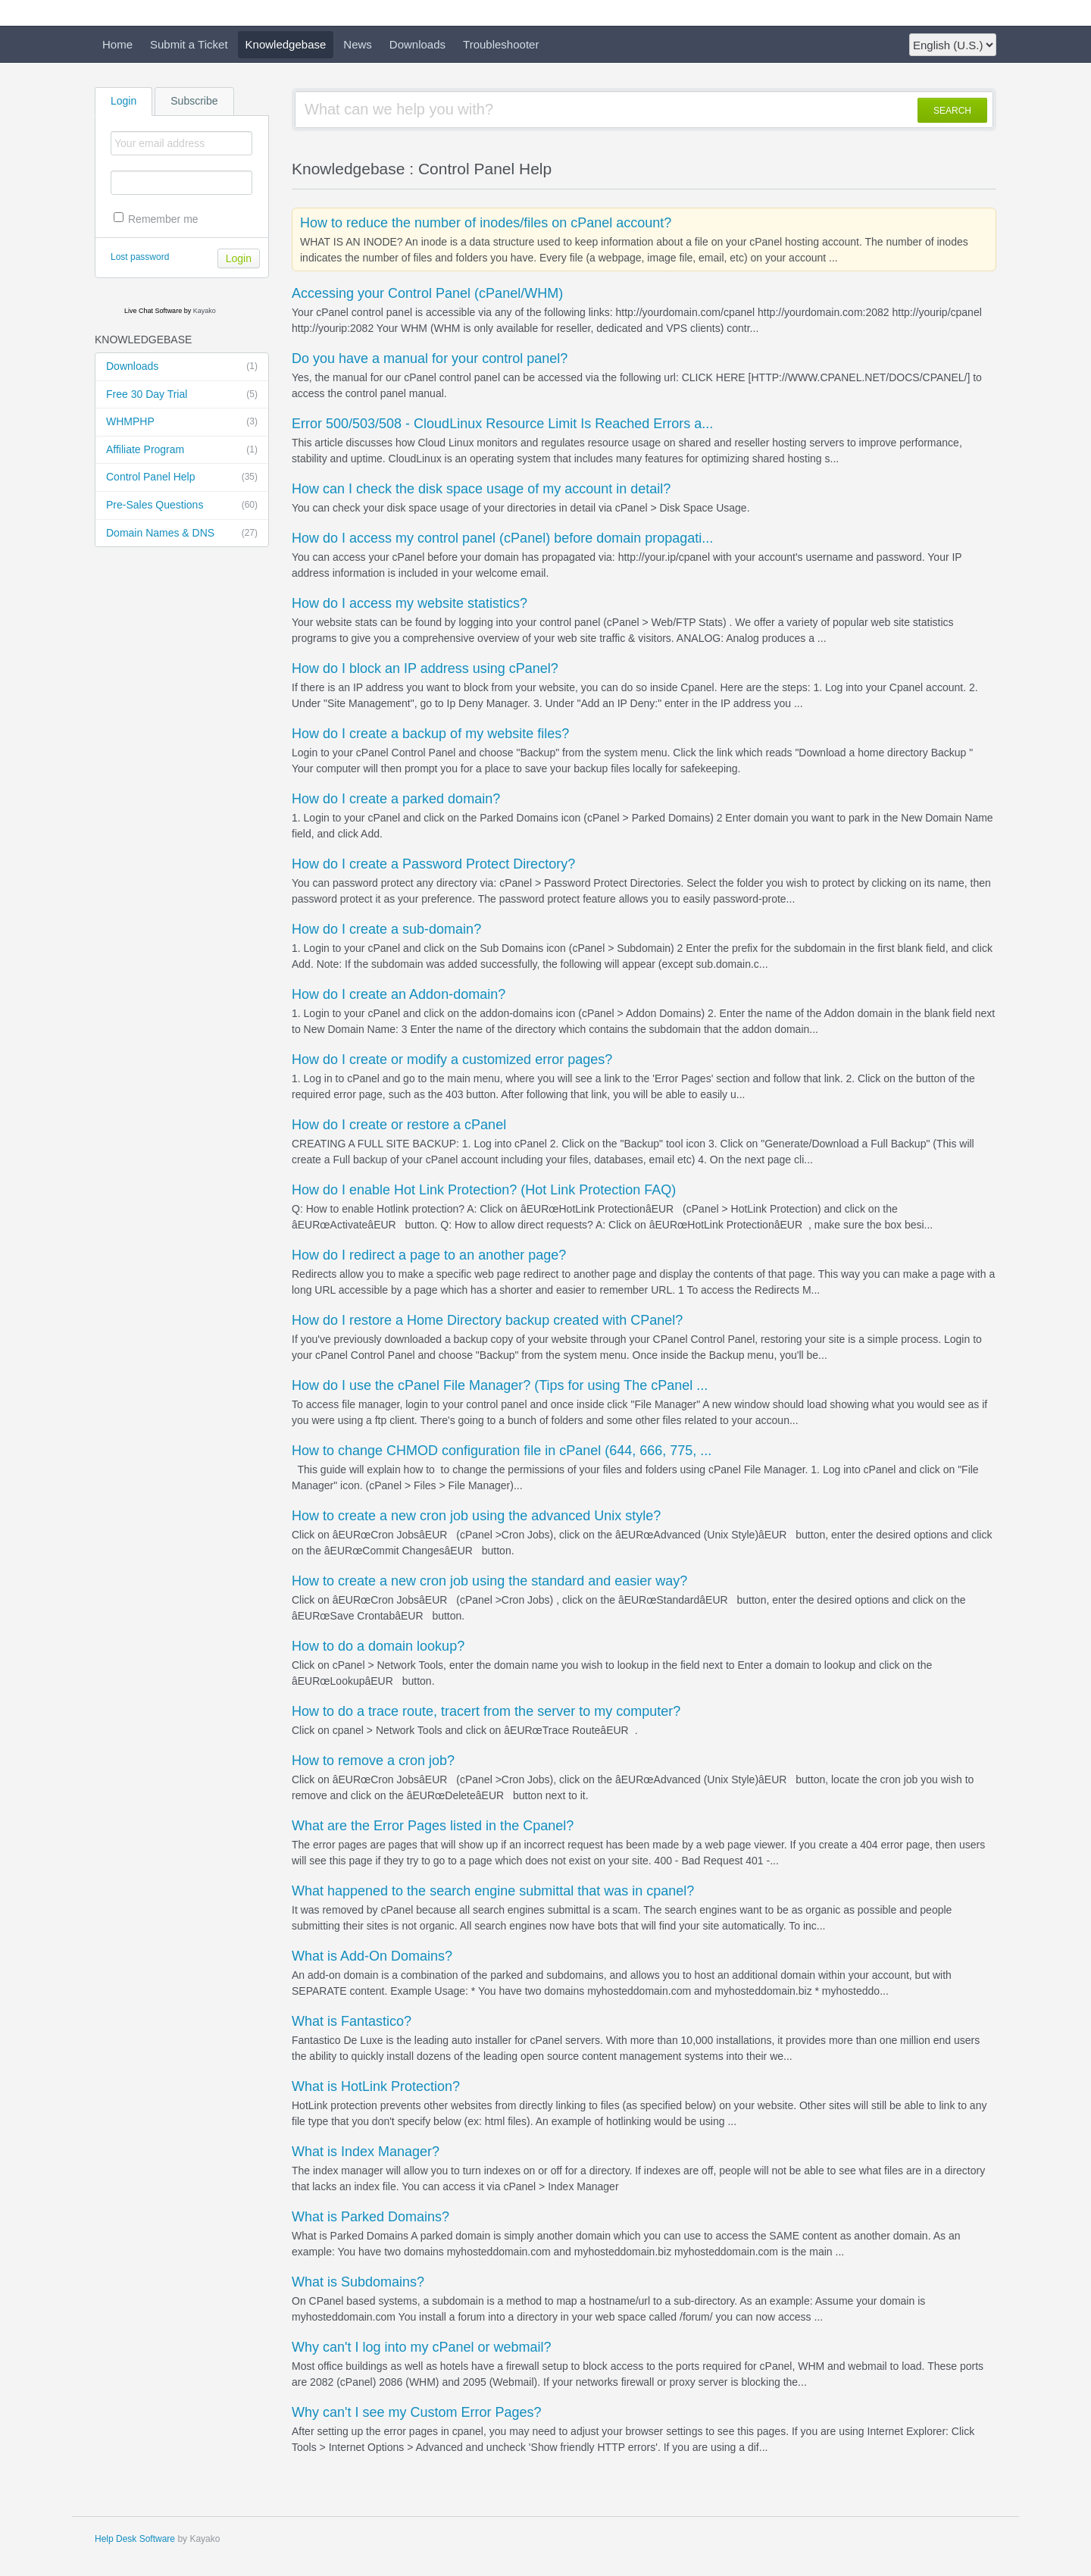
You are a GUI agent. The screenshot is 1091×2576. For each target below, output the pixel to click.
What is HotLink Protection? (376, 2086)
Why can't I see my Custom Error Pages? (417, 2412)
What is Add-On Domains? (372, 1956)
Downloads (417, 44)
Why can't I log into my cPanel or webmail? (422, 2347)
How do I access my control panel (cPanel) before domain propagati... (502, 538)
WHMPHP (182, 422)
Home (117, 44)
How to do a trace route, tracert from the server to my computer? (486, 1711)
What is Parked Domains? (370, 2217)
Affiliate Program (182, 450)
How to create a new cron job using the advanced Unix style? (476, 1516)
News (357, 44)
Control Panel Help (182, 477)
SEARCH (952, 110)
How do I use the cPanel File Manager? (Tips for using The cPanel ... (500, 1385)
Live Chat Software (153, 311)
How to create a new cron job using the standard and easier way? (489, 1581)
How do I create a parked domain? (396, 799)
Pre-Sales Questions (182, 505)
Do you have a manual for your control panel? (429, 358)
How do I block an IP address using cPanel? (425, 668)
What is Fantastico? (351, 2021)
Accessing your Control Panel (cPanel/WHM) (427, 293)
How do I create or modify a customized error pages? (452, 1059)
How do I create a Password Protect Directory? (433, 864)
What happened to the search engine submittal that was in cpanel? (493, 1891)
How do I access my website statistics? (409, 603)
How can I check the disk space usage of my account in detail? (481, 489)
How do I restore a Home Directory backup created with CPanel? (487, 1320)
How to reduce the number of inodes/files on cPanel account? (485, 223)
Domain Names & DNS (182, 533)
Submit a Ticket (189, 44)
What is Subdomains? (358, 2282)
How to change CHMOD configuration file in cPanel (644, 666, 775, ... (501, 1450)
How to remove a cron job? (373, 1760)
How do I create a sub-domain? (386, 929)
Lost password (140, 257)
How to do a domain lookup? (378, 1646)
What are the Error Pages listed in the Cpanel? (433, 1826)
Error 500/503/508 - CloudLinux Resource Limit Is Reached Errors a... (502, 423)
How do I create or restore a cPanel (399, 1124)
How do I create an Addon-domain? (398, 994)
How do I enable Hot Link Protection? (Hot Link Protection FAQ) (484, 1190)
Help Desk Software (135, 2539)
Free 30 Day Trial (182, 394)
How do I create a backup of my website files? (430, 733)
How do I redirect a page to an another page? (429, 1255)
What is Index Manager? (365, 2151)
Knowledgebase (286, 44)
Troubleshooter (501, 44)
